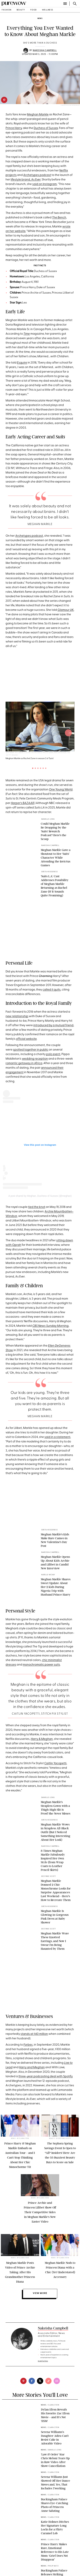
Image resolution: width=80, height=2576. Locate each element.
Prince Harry (14, 128)
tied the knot (36, 1216)
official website (26, 1048)
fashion (6, 10)
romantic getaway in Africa (24, 1073)
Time (26, 333)
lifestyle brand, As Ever (26, 179)
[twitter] (40, 2439)
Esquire (22, 362)
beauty (21, 10)
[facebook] (32, 2439)
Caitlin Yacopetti (55, 1794)
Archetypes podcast (37, 175)
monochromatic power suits (41, 1695)
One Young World (61, 789)
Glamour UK (65, 610)
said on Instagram (44, 184)
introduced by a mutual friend (53, 1035)
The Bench (59, 217)
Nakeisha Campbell (45, 50)
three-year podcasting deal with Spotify (45, 2134)
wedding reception (35, 1068)
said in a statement (57, 1446)
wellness (47, 10)
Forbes (28, 2102)
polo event (53, 1064)
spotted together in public (30, 1059)
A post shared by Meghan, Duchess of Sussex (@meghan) (39, 1205)
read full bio (43, 2419)
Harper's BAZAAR (22, 803)
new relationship (17, 1026)
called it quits (52, 999)
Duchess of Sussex (46, 128)
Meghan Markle (38, 114)
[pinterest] (4, 100)
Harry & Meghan (42, 1770)
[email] (57, 2439)
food (33, 10)
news (40, 18)
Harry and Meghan (32, 2125)
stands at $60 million (34, 2092)
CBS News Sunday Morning (50, 1335)
